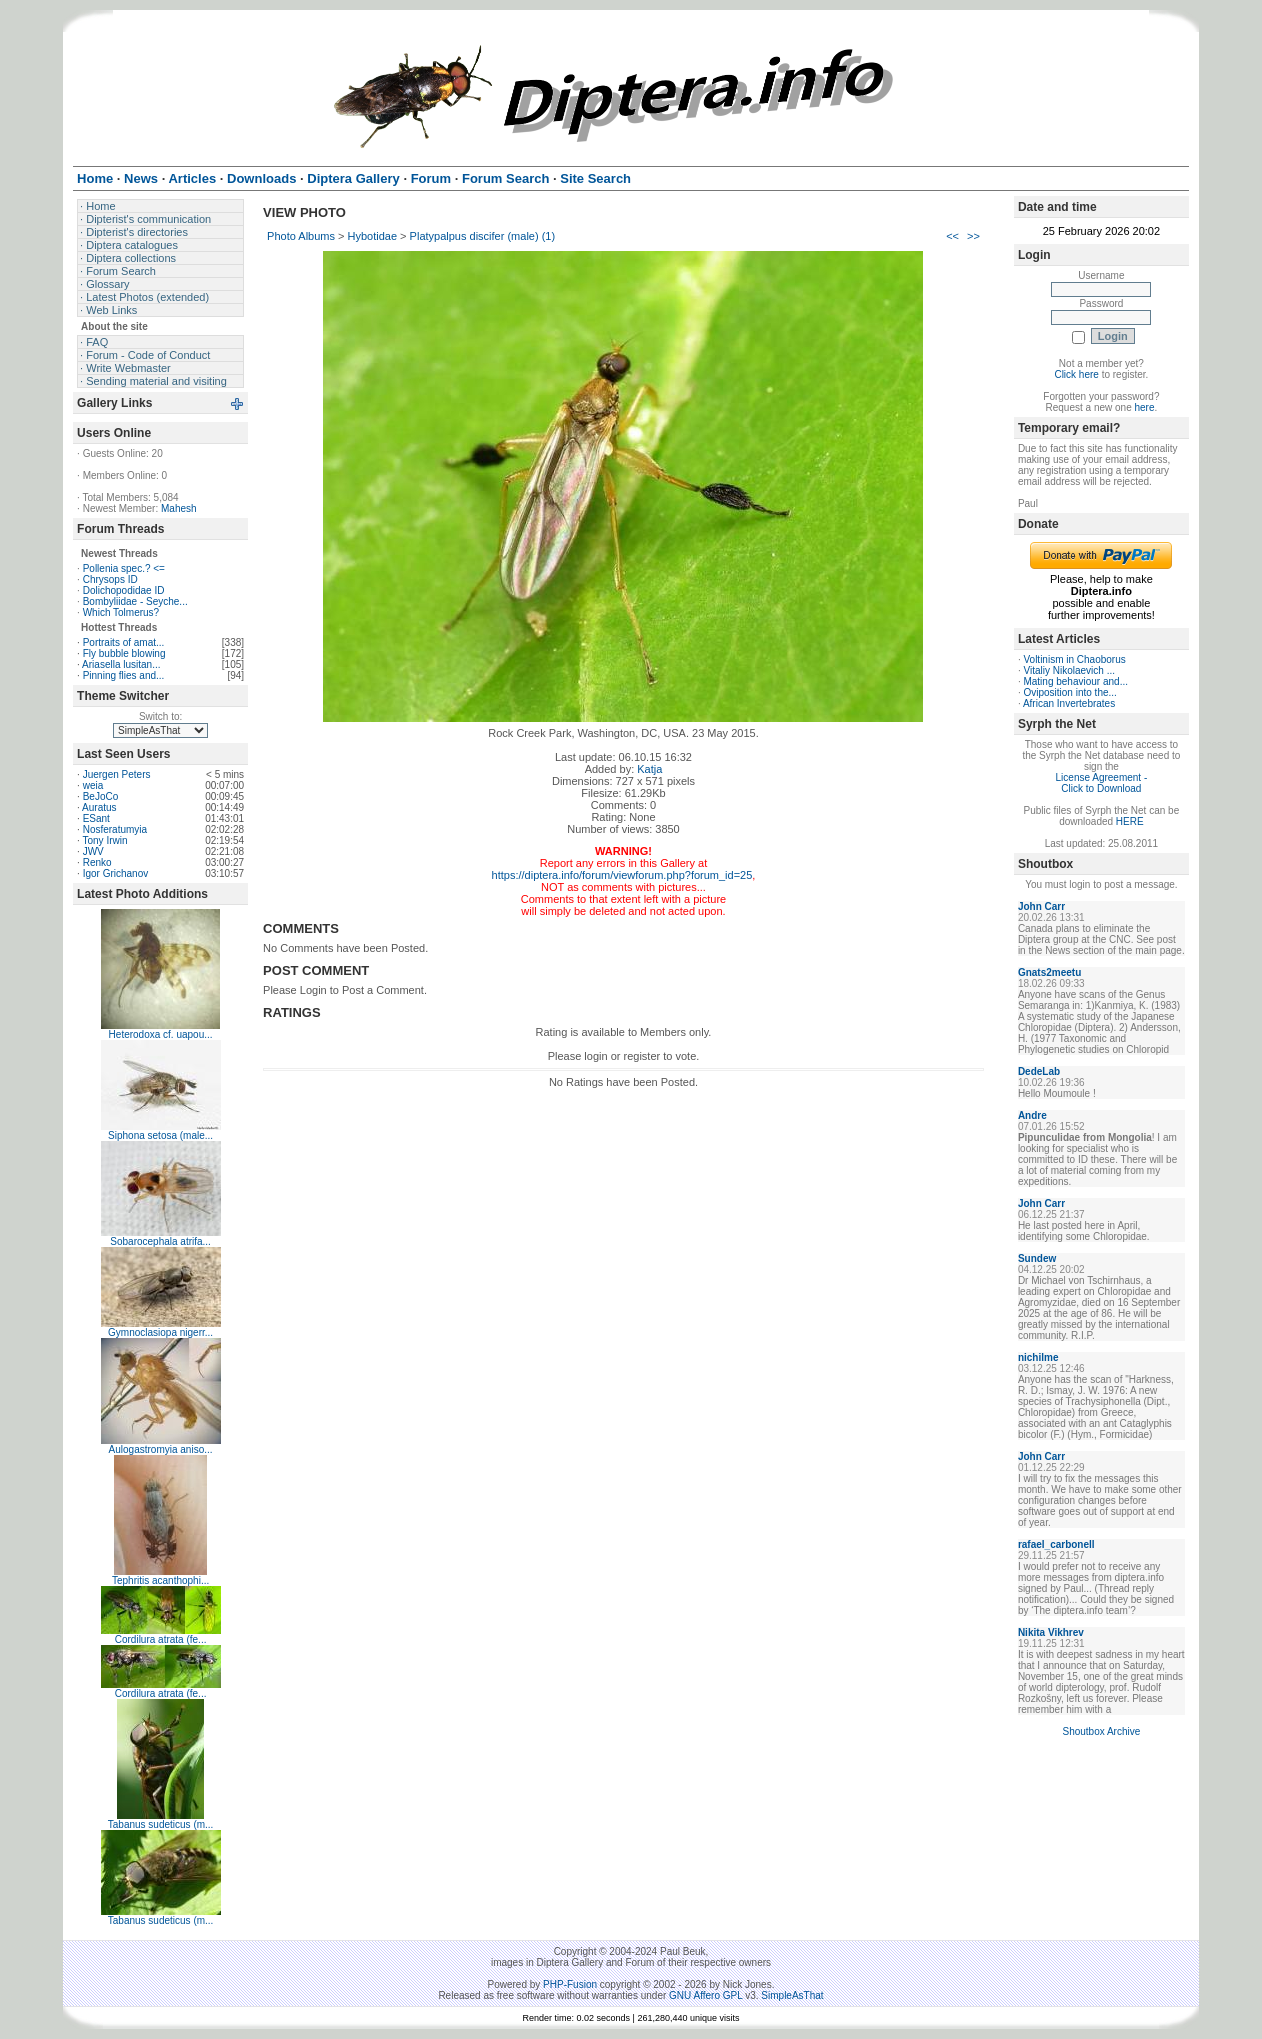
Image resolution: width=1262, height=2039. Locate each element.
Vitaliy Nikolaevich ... (1069, 670)
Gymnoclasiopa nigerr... (160, 1332)
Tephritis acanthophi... (160, 1580)
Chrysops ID (110, 579)
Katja (649, 769)
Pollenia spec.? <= (124, 568)
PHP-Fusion (570, 1984)
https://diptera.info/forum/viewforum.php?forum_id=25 (622, 875)
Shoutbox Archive (1101, 1731)
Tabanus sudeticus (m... (161, 1824)
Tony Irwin (104, 840)
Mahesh (179, 508)
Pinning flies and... (124, 675)
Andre (1032, 1115)
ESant (96, 818)
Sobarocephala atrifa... (160, 1241)
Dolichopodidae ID (124, 590)
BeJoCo (101, 796)
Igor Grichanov (116, 873)
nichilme (1038, 1357)
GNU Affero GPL (705, 1995)
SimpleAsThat (792, 1995)
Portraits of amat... (124, 642)
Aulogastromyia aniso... (161, 1449)
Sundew (1037, 1258)
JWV (93, 851)
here (1144, 407)
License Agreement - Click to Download (1102, 783)
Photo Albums (301, 236)
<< (952, 236)
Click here (1076, 374)
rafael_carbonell (1056, 1544)
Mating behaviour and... (1075, 681)
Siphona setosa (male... (160, 1135)
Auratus (99, 807)
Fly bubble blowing (124, 653)
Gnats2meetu (1049, 972)
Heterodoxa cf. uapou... (161, 1034)
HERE (1130, 821)
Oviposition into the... (1069, 692)
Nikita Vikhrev (1051, 1632)
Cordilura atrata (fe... (161, 1639)
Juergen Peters (117, 774)
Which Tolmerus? (121, 612)
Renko (97, 862)
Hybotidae (373, 236)
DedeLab (1039, 1071)
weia (93, 785)
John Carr (1041, 906)
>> (973, 236)
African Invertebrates (1069, 703)
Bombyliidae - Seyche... (135, 601)
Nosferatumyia (115, 829)
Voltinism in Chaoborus (1074, 659)
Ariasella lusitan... (121, 664)
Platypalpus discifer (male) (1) (483, 236)
